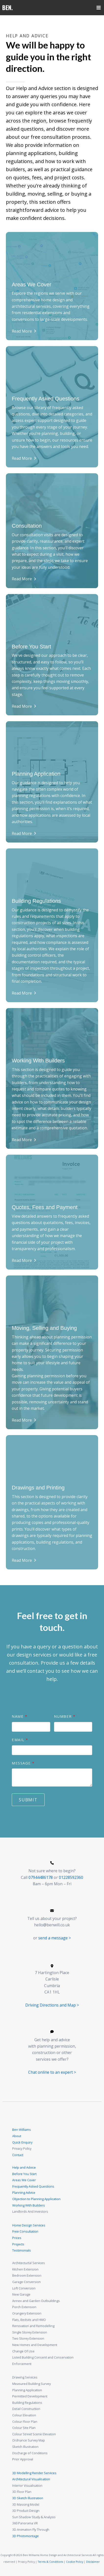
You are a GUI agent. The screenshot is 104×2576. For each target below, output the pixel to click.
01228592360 (71, 1877)
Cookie (70, 2561)
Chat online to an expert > (52, 2072)
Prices (16, 2238)
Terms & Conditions (50, 2561)
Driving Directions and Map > (52, 2005)
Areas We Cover (24, 2180)
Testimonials (21, 2250)
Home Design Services (28, 2225)
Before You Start (24, 2174)
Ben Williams (21, 2129)
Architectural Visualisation (31, 2479)
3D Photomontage (25, 2536)
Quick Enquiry (22, 2142)
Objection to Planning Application (36, 2199)
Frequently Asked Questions (33, 2186)
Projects (18, 2244)
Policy (79, 2561)
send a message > (54, 1938)
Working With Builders (28, 2205)
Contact (17, 2155)
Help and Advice (24, 2167)
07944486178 (40, 1877)
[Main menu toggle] (98, 7)
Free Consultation (25, 2231)
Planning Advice (23, 2192)
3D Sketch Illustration (27, 2498)
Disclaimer (93, 2561)
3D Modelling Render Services (34, 2473)
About (16, 2136)
